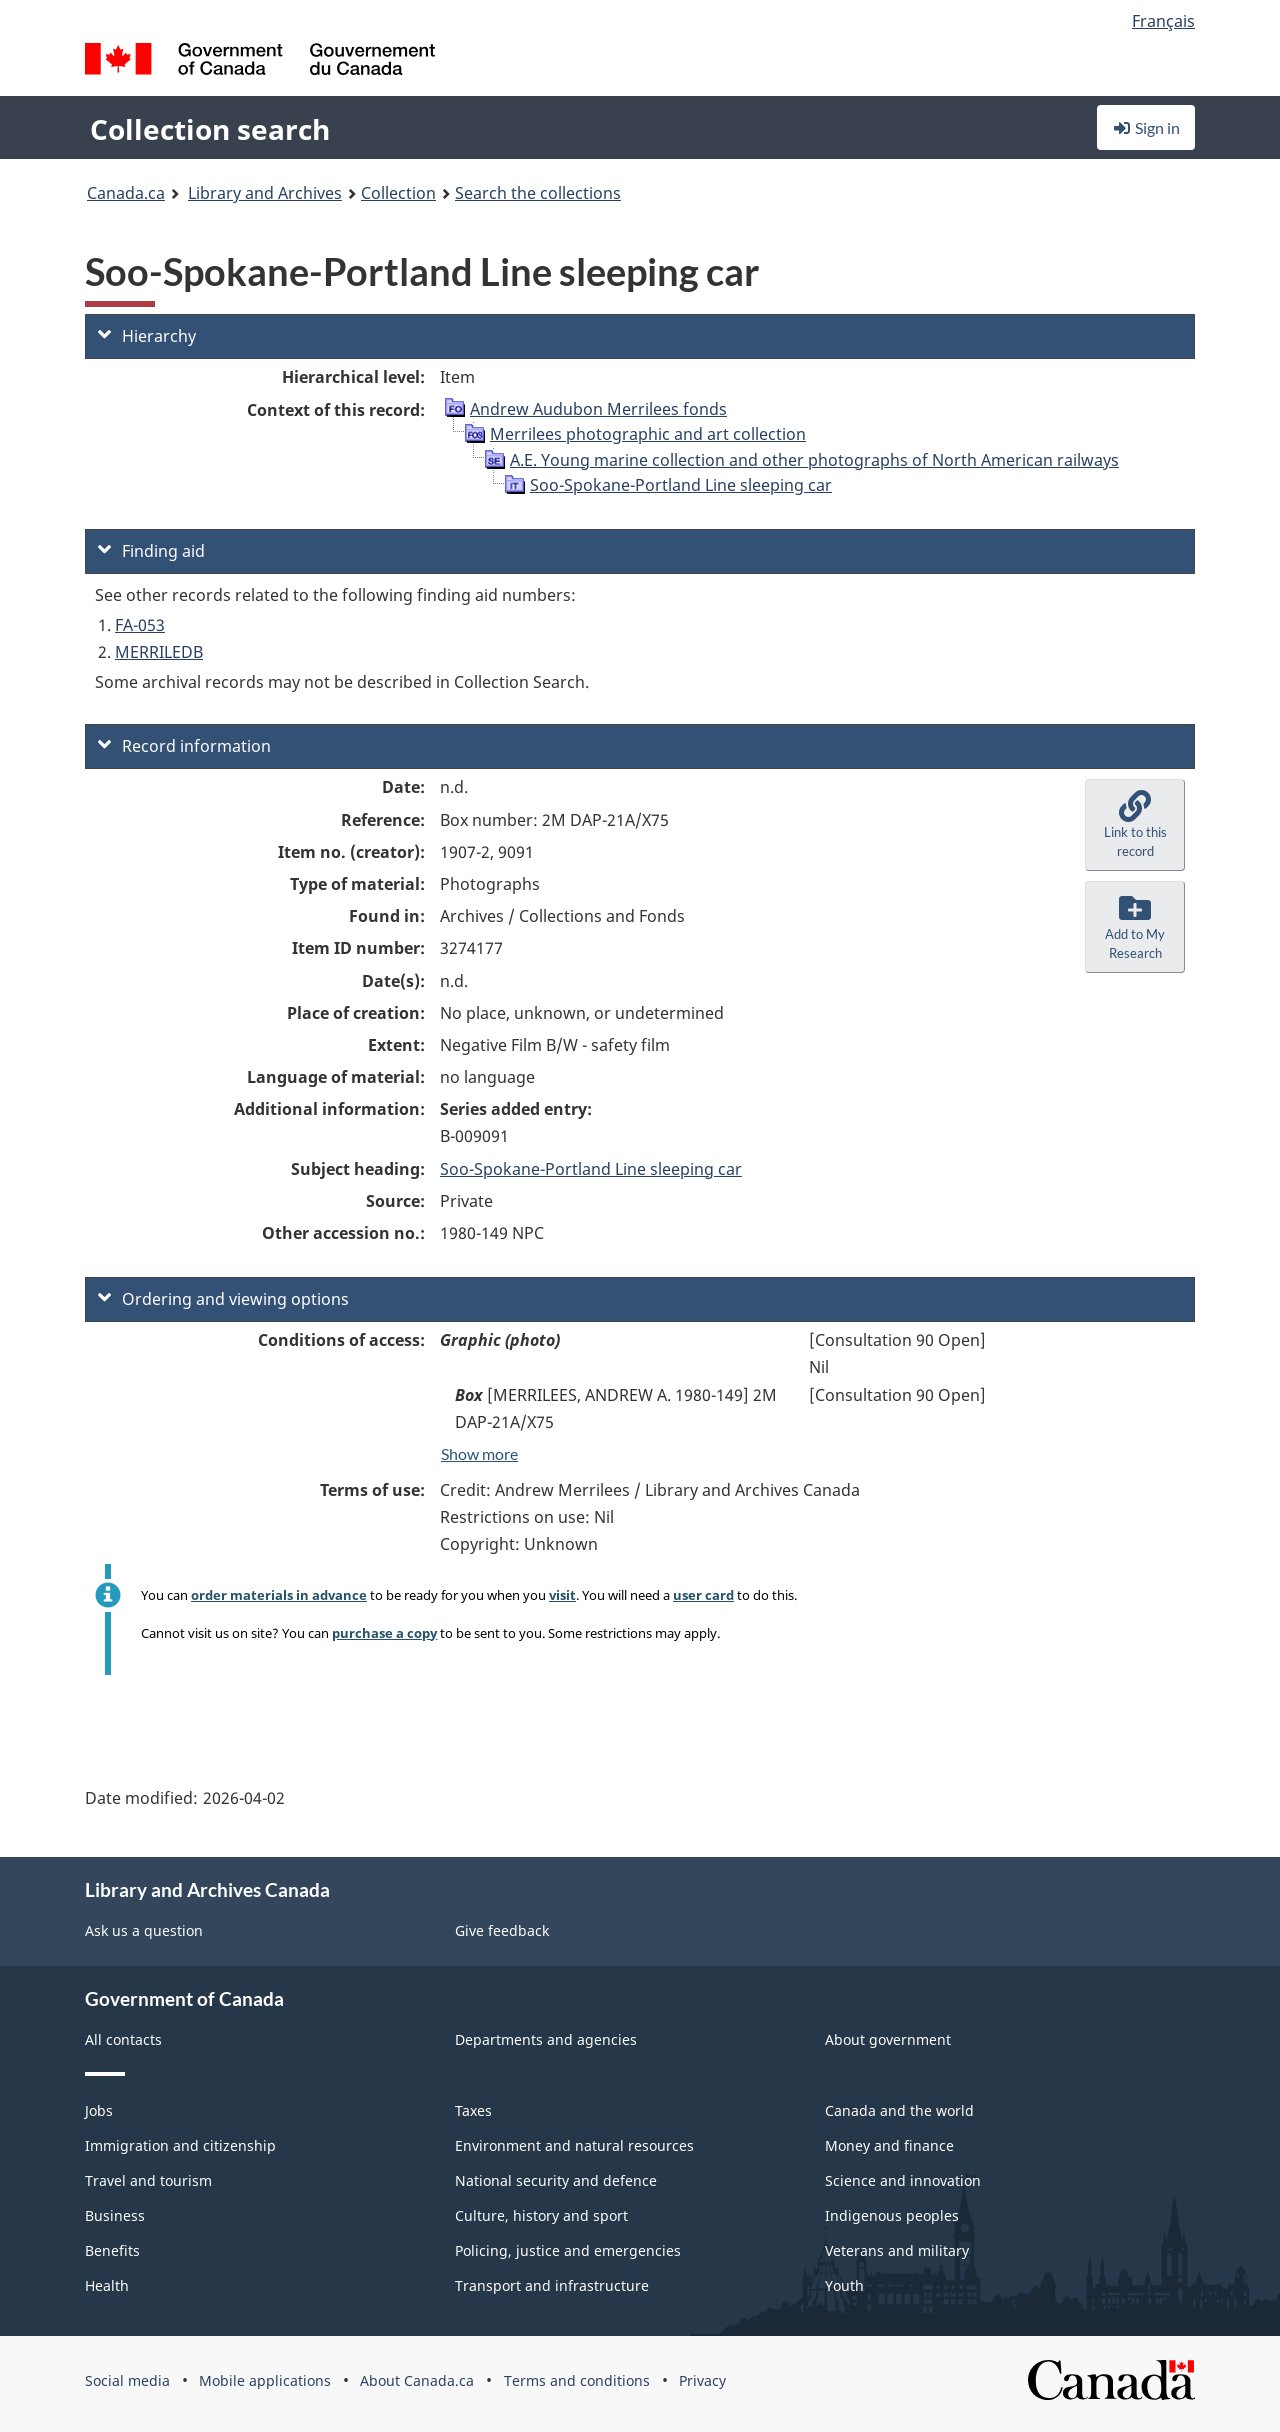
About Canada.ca (417, 2380)
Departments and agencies (546, 2039)
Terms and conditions (577, 2380)
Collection (398, 193)
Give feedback (502, 1930)
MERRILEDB (159, 652)
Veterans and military (897, 2250)
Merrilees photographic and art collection (648, 434)
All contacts (123, 2039)
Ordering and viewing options (223, 1299)
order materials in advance (279, 1595)
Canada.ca (126, 193)
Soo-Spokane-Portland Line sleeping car (681, 485)
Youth (844, 2285)
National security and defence (556, 2180)
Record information (184, 746)
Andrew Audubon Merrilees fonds (598, 409)
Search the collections (538, 193)
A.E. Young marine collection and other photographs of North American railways (814, 460)
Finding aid (151, 551)
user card (703, 1595)
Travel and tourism (148, 2180)
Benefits (112, 2250)
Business (115, 2215)
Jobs (99, 2110)
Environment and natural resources (574, 2145)
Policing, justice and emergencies (568, 2250)
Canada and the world (899, 2110)
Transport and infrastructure (552, 2285)
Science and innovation (903, 2180)
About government (888, 2039)
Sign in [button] (1146, 127)
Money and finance (889, 2145)
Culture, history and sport (541, 2215)
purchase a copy (384, 1633)
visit (562, 1595)
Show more (479, 1453)
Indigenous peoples (892, 2215)
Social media (127, 2380)
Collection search (210, 129)
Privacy (702, 2380)
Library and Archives (265, 193)
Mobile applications (265, 2380)
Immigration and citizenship (180, 2145)
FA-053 (140, 625)
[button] (1135, 825)
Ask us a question (144, 1930)
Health (107, 2285)
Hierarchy (147, 336)
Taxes (473, 2110)
